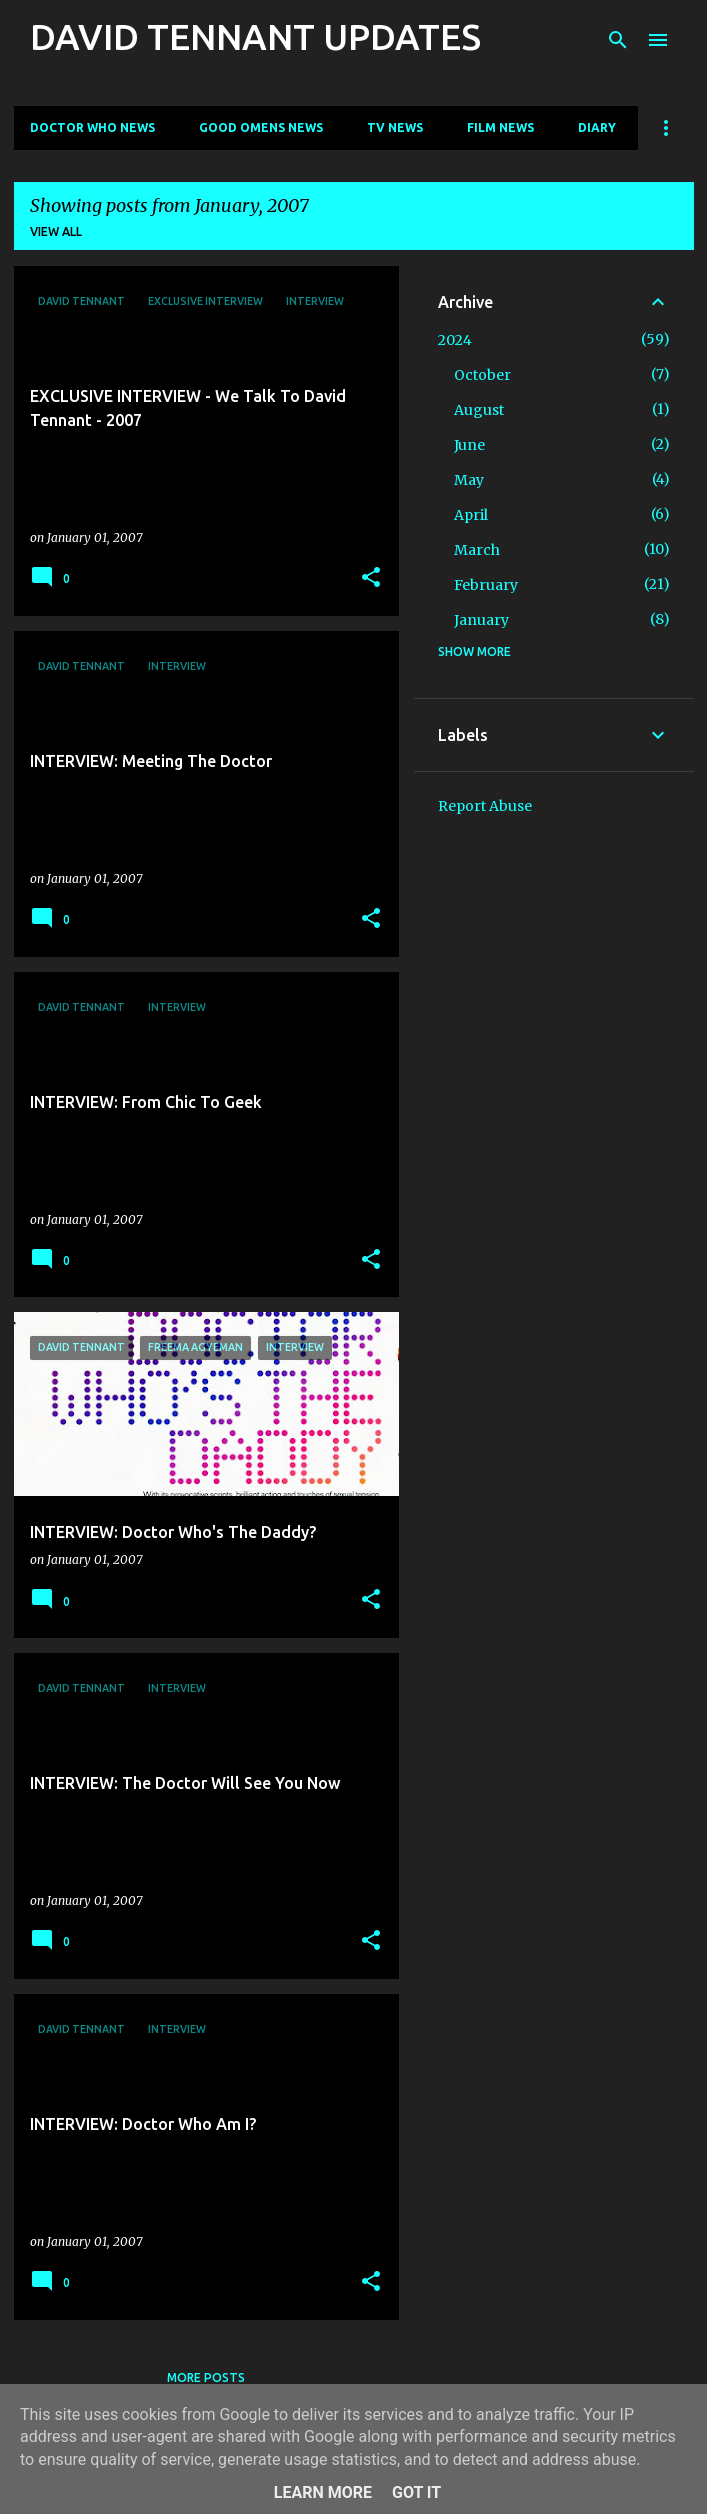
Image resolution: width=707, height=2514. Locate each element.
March (477, 550)
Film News (500, 127)
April (471, 515)
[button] (371, 578)
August (479, 410)
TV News (395, 127)
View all (56, 231)
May (469, 480)
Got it (416, 2492)
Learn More (323, 2492)
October (482, 375)
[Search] (618, 40)
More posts (206, 2377)
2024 (455, 340)
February (486, 585)
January (481, 620)
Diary (597, 127)
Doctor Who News (92, 127)
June (469, 445)
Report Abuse (485, 806)
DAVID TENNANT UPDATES (255, 36)
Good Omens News (261, 127)
